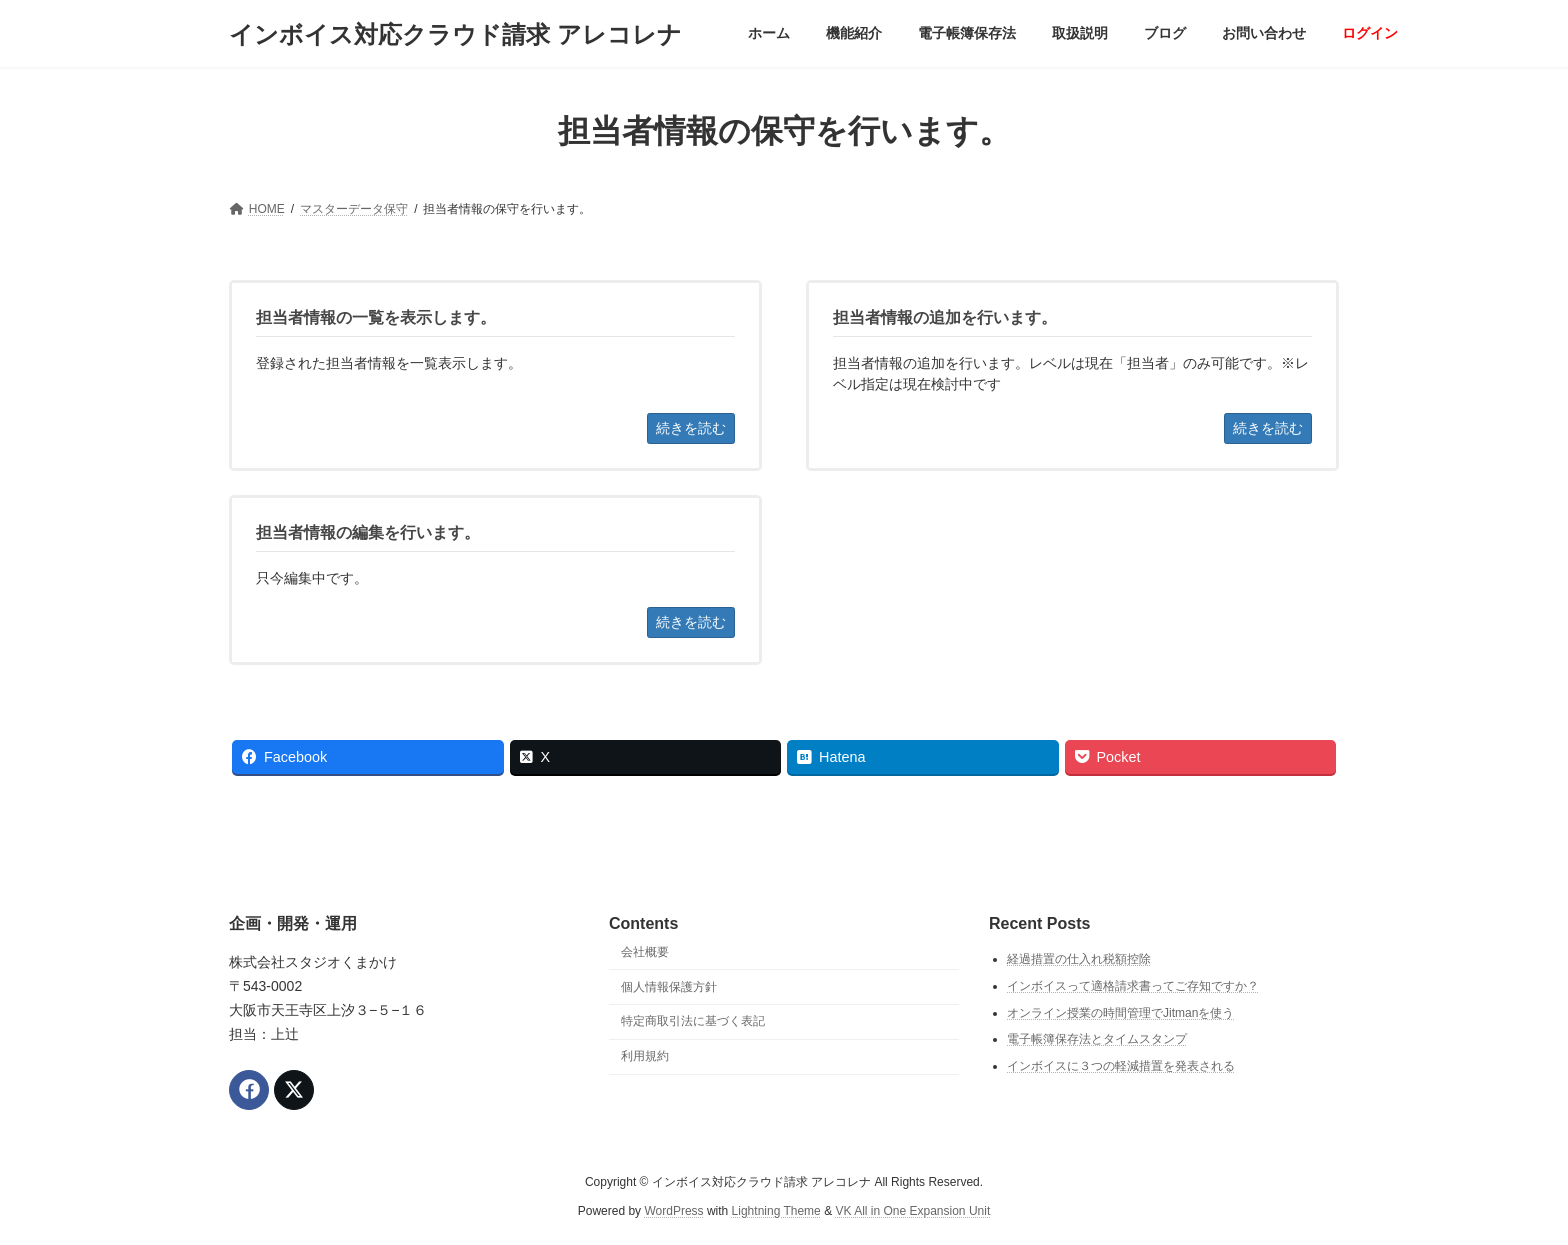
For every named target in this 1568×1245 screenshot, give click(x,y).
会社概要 (645, 952)
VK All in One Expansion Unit (912, 1211)
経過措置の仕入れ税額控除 (1079, 960)
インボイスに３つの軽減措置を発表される (1121, 1066)
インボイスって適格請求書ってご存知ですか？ (1133, 986)
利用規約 (645, 1056)
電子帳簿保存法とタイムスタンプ (1097, 1039)
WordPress (673, 1211)
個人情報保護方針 (669, 987)
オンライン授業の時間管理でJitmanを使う (1120, 1013)
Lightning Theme (776, 1211)
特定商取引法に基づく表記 (693, 1022)
